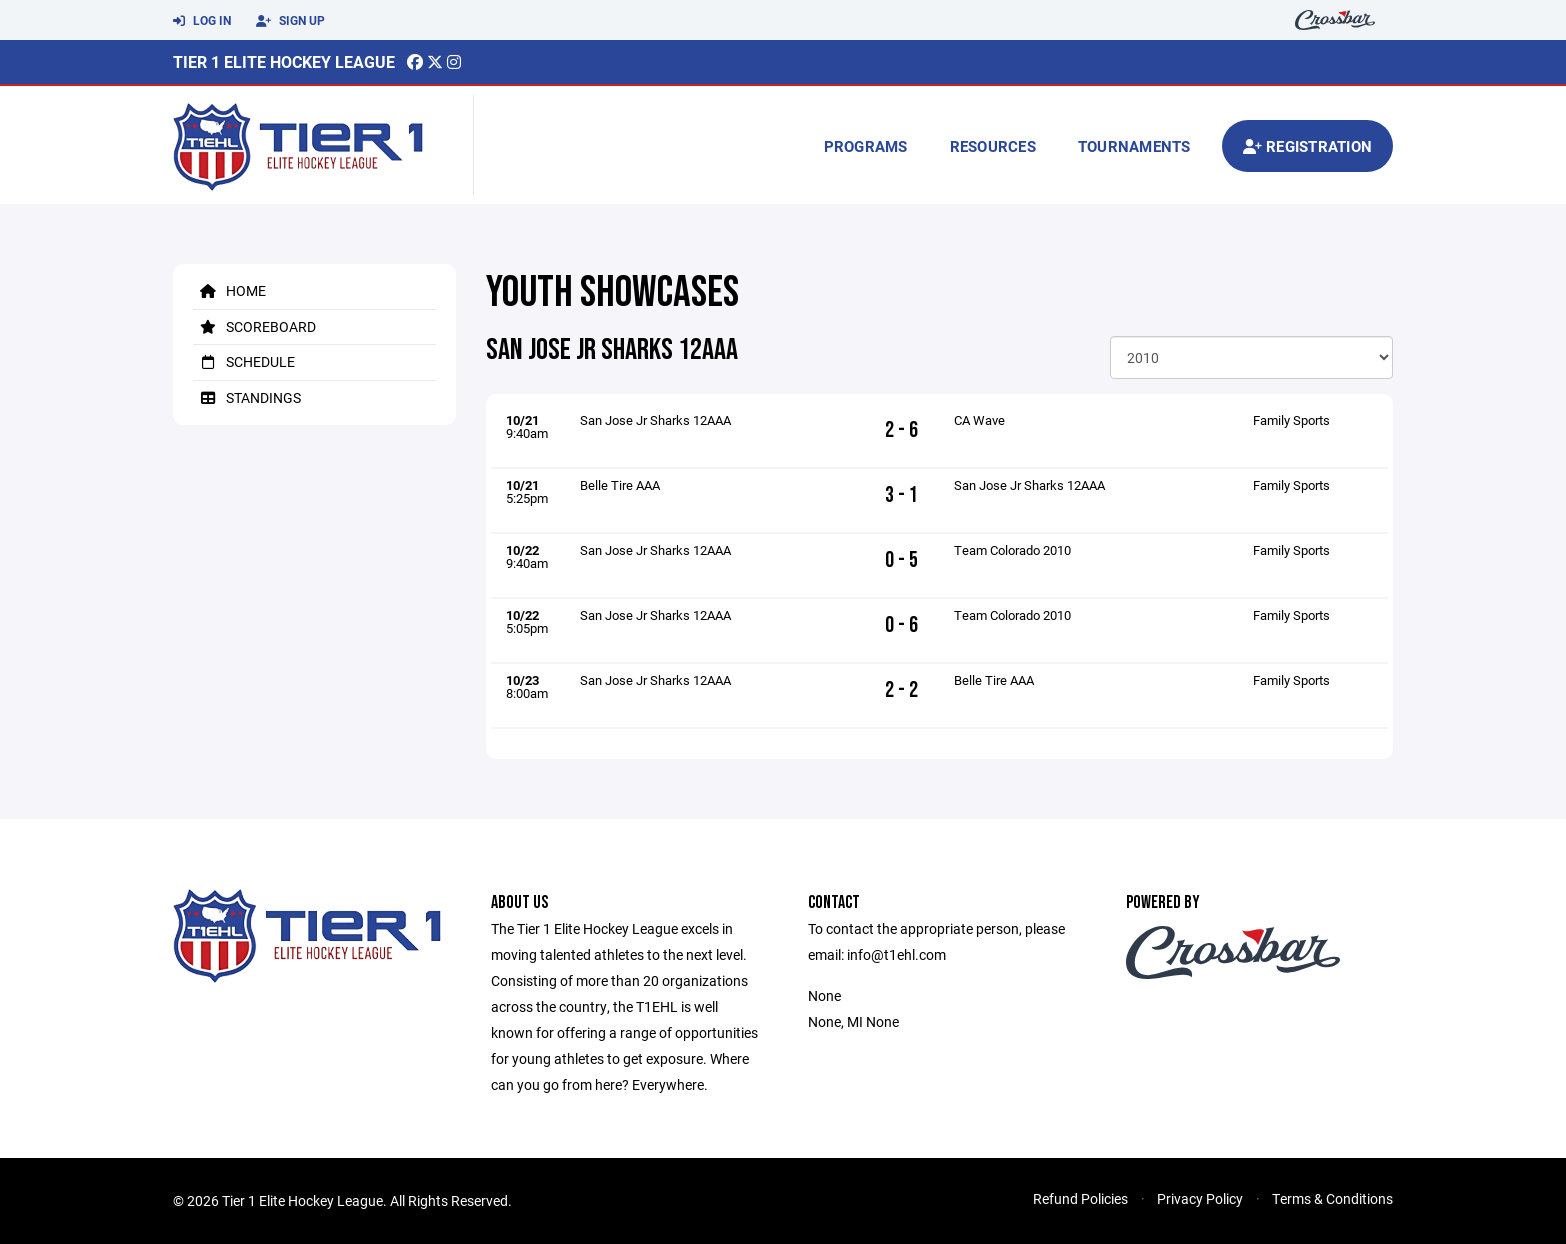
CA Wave (979, 420)
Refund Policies (1080, 1198)
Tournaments (1134, 146)
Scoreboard (254, 326)
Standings (247, 397)
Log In (202, 21)
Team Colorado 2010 (1012, 550)
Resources (993, 146)
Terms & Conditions (1332, 1198)
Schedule (244, 361)
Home (229, 290)
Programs (866, 146)
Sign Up (290, 21)
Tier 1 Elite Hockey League (284, 61)
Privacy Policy (1200, 1198)
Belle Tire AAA (620, 485)
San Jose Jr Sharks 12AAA (655, 420)
